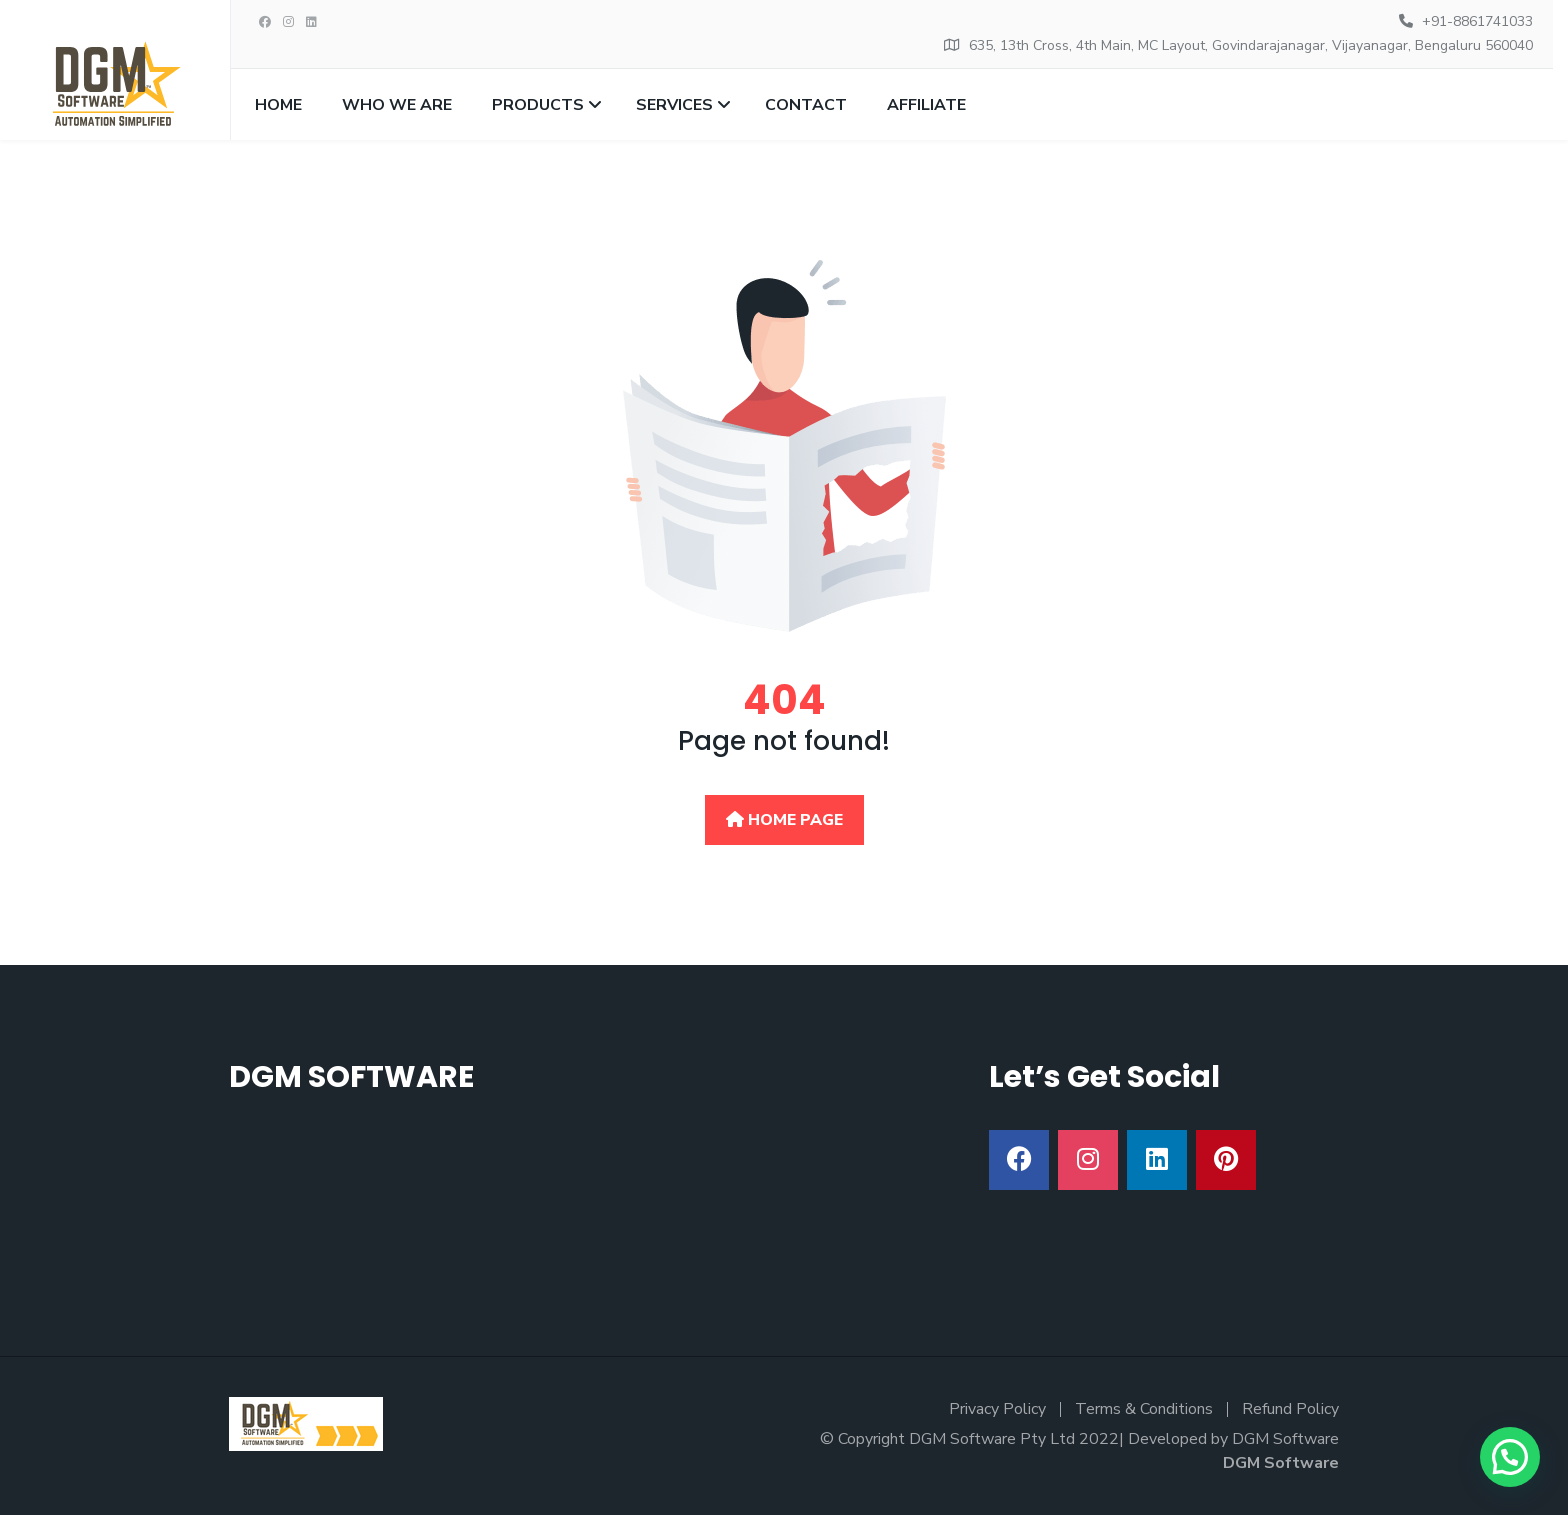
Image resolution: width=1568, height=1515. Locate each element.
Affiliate (926, 105)
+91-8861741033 (1477, 21)
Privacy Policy (997, 1409)
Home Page (784, 820)
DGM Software (1281, 1463)
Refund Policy (1290, 1409)
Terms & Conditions (1144, 1409)
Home (278, 105)
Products (538, 105)
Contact (806, 105)
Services (674, 105)
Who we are (397, 105)
